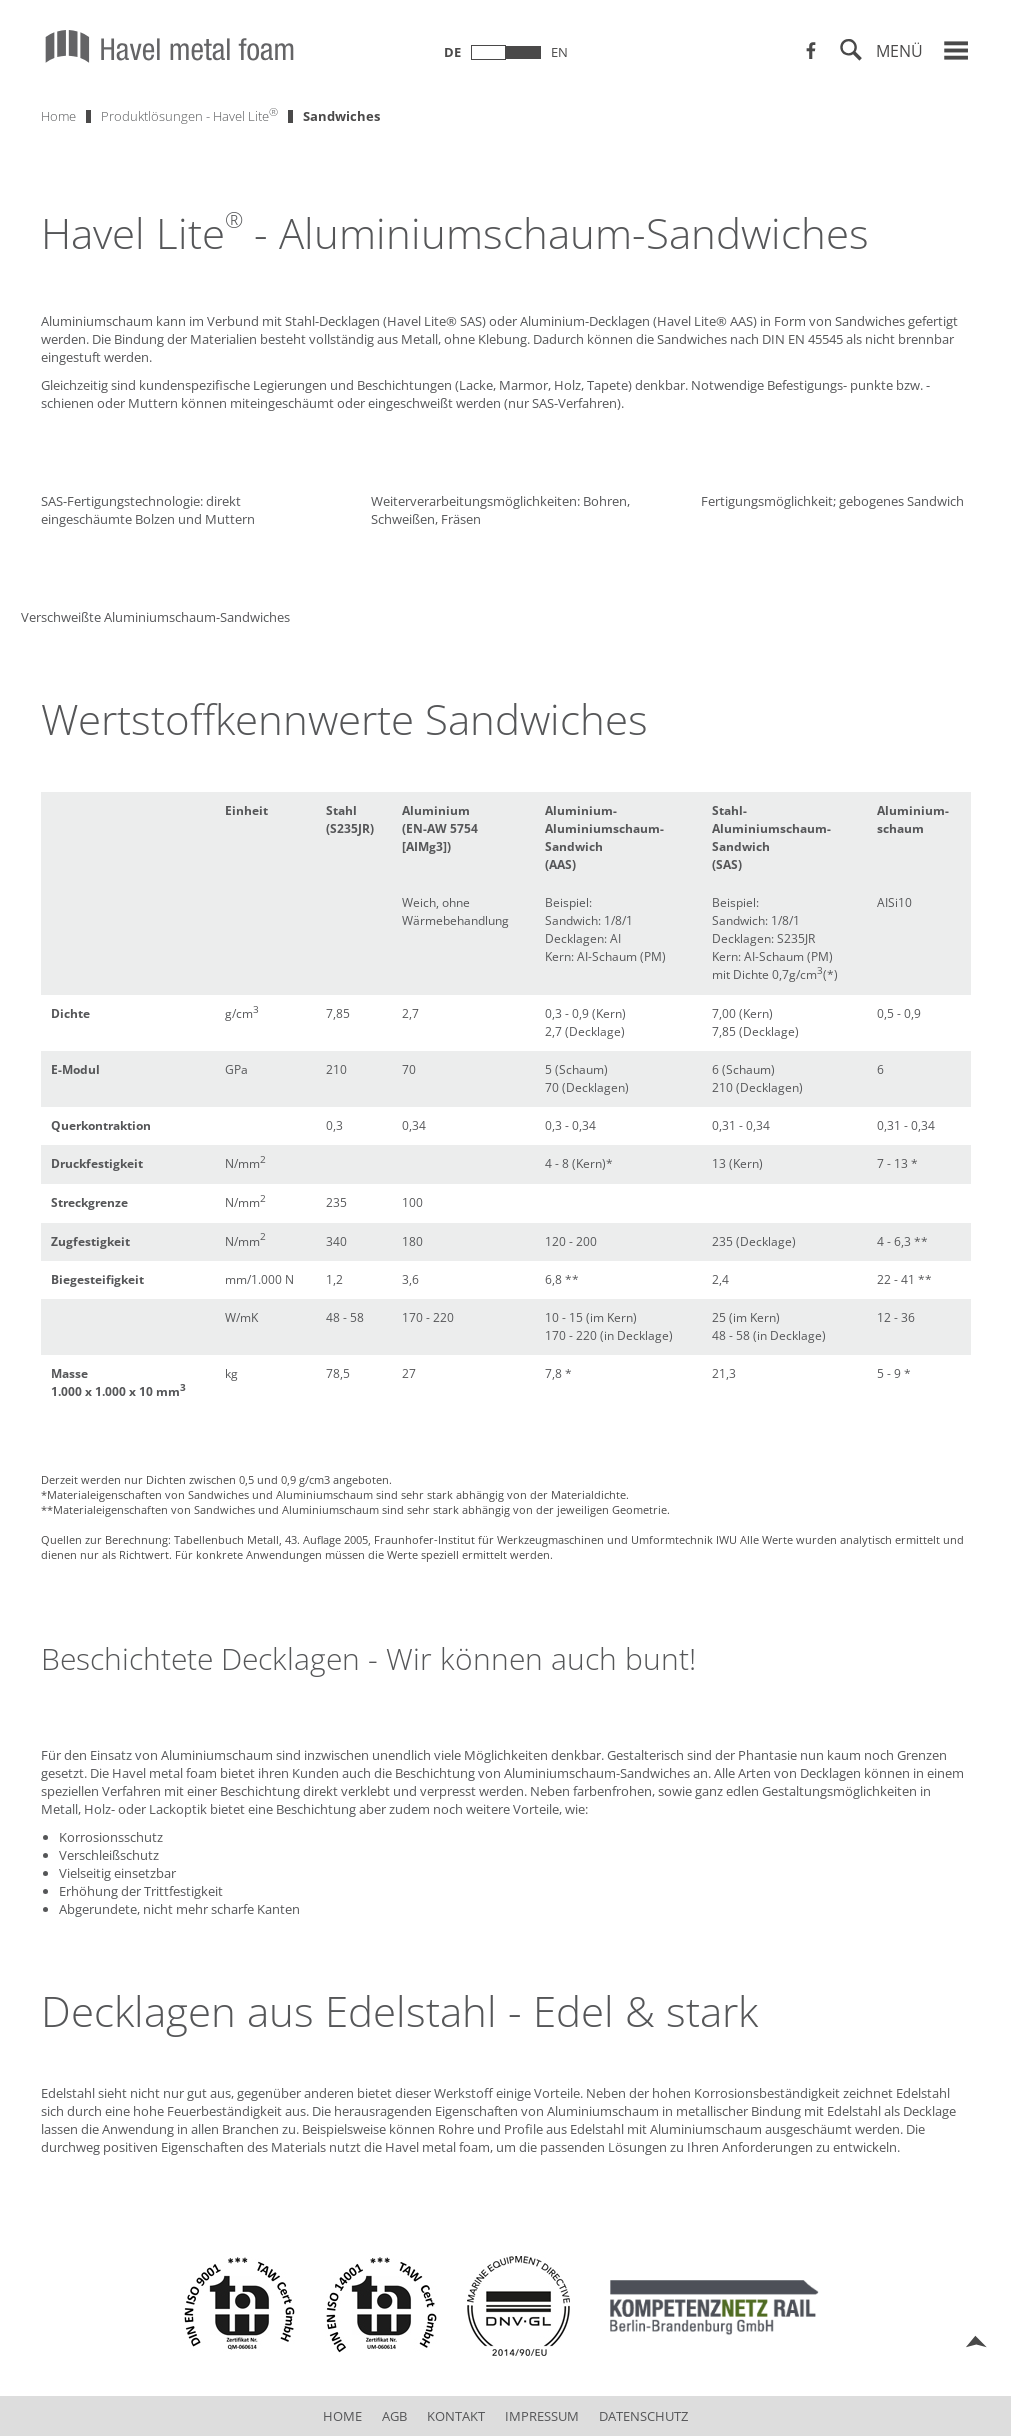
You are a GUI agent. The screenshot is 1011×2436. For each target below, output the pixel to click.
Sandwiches (341, 116)
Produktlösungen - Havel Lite (189, 114)
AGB (394, 2416)
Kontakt (456, 2416)
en (559, 52)
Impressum (542, 2416)
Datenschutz (643, 2416)
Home (58, 116)
